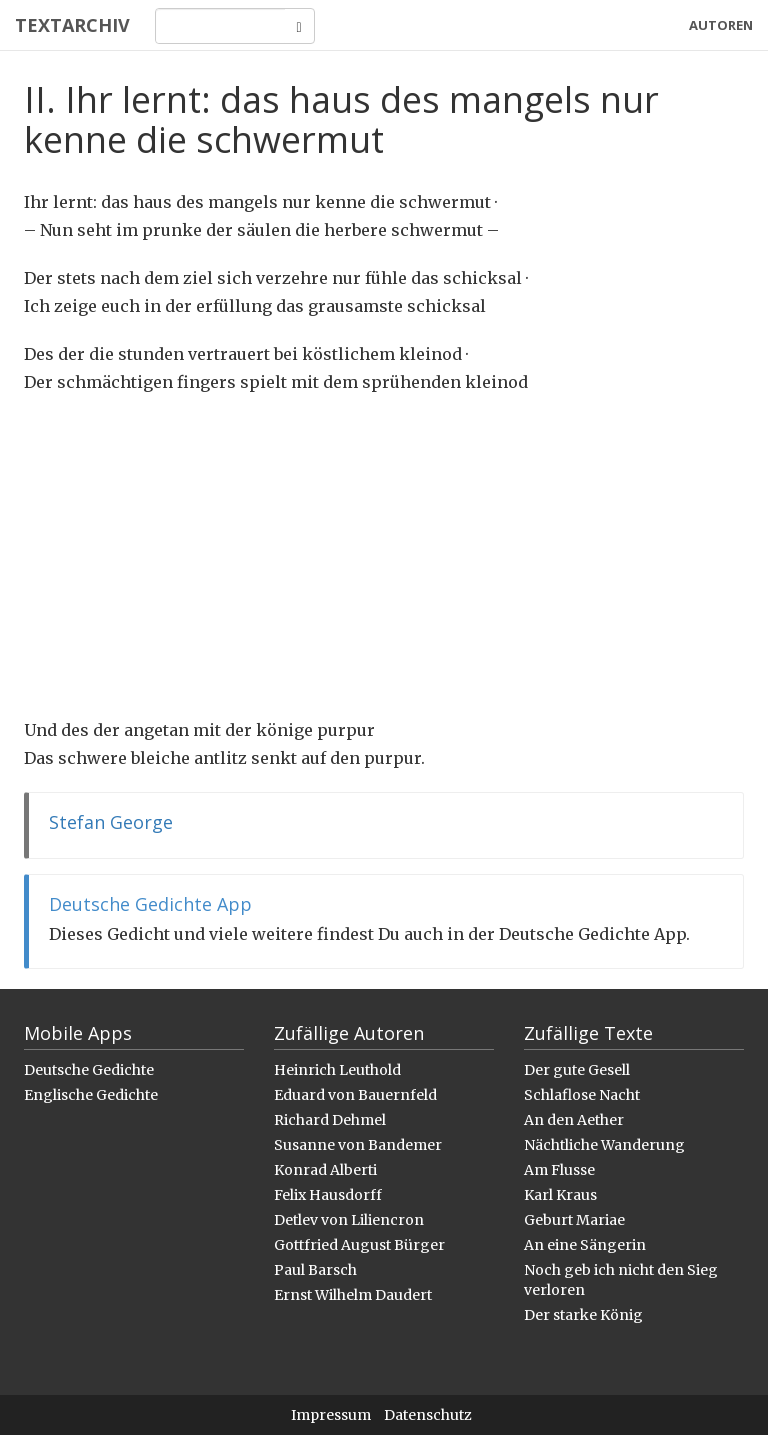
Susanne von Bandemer (358, 1145)
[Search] (220, 26)
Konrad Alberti (325, 1170)
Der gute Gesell (577, 1070)
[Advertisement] (384, 556)
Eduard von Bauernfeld (355, 1095)
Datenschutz (428, 1415)
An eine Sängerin (585, 1245)
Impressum (331, 1415)
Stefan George (111, 822)
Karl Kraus (560, 1195)
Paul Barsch (315, 1270)
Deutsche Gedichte (89, 1070)
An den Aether (574, 1120)
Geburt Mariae (574, 1220)
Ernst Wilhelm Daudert (353, 1295)
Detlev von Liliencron (349, 1220)
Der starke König (583, 1315)
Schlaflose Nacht (582, 1095)
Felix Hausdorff (328, 1195)
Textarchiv (72, 25)
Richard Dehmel (330, 1120)
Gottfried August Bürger (359, 1245)
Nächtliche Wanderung (604, 1145)
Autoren (721, 25)
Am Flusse (559, 1170)
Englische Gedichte (91, 1095)
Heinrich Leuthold (337, 1070)
